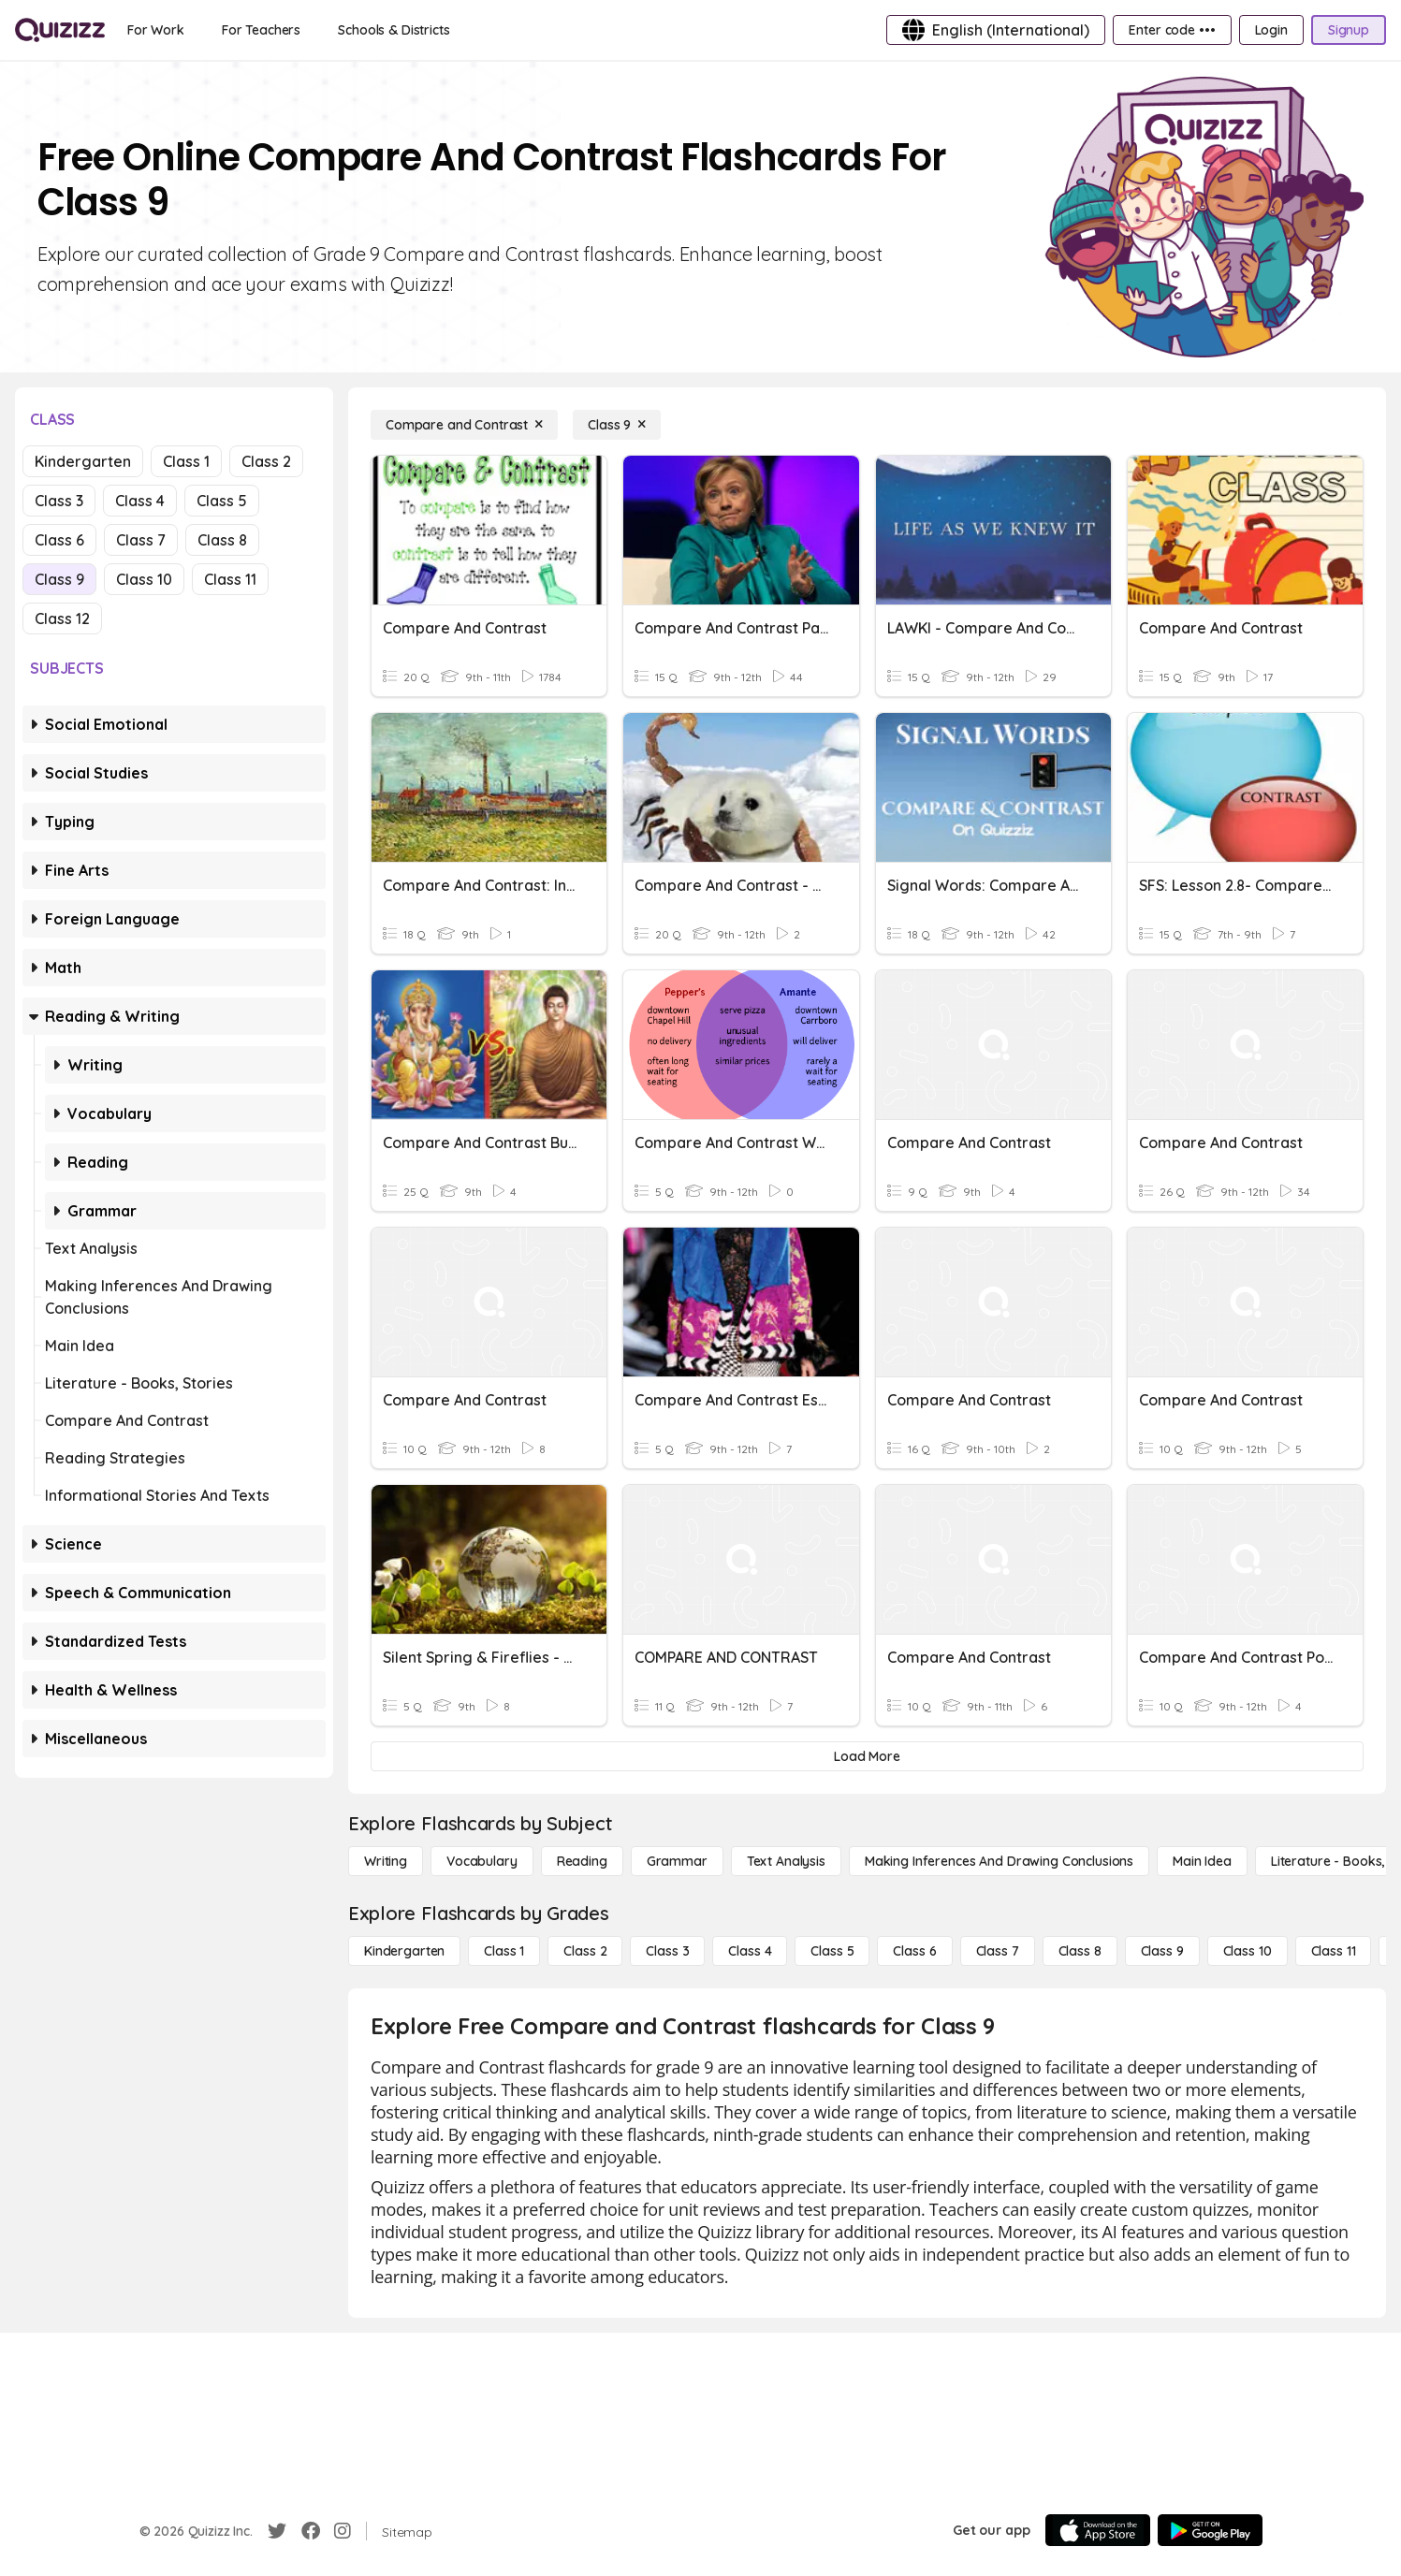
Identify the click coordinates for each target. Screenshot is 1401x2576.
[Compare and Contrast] (464, 425)
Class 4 (140, 500)
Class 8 (222, 540)
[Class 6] (914, 1951)
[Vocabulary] (482, 1861)
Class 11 (230, 579)
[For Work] (155, 30)
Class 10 (144, 579)
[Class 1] (504, 1951)
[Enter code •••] (1172, 30)
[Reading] (582, 1861)
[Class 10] (1247, 1951)
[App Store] (1097, 2530)
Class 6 (59, 540)
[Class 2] (584, 1951)
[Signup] (1348, 30)
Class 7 (141, 540)
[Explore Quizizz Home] (60, 30)
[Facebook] (310, 2531)
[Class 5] (832, 1951)
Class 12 (62, 618)
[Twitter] (277, 2531)
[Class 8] (1080, 1951)
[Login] (1271, 30)
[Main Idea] (1202, 1861)
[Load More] (867, 1756)
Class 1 (186, 461)
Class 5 (222, 500)
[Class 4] (749, 1951)
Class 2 (266, 461)
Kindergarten (83, 461)
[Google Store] (1210, 2530)
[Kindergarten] (404, 1951)
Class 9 (59, 579)
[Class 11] (1333, 1951)
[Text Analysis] (786, 1861)
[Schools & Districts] (393, 30)
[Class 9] (617, 425)
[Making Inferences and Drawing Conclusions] (999, 1861)
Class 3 (59, 500)
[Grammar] (677, 1861)
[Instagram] (342, 2531)
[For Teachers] (261, 30)
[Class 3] (667, 1951)
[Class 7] (997, 1951)
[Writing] (385, 1861)
